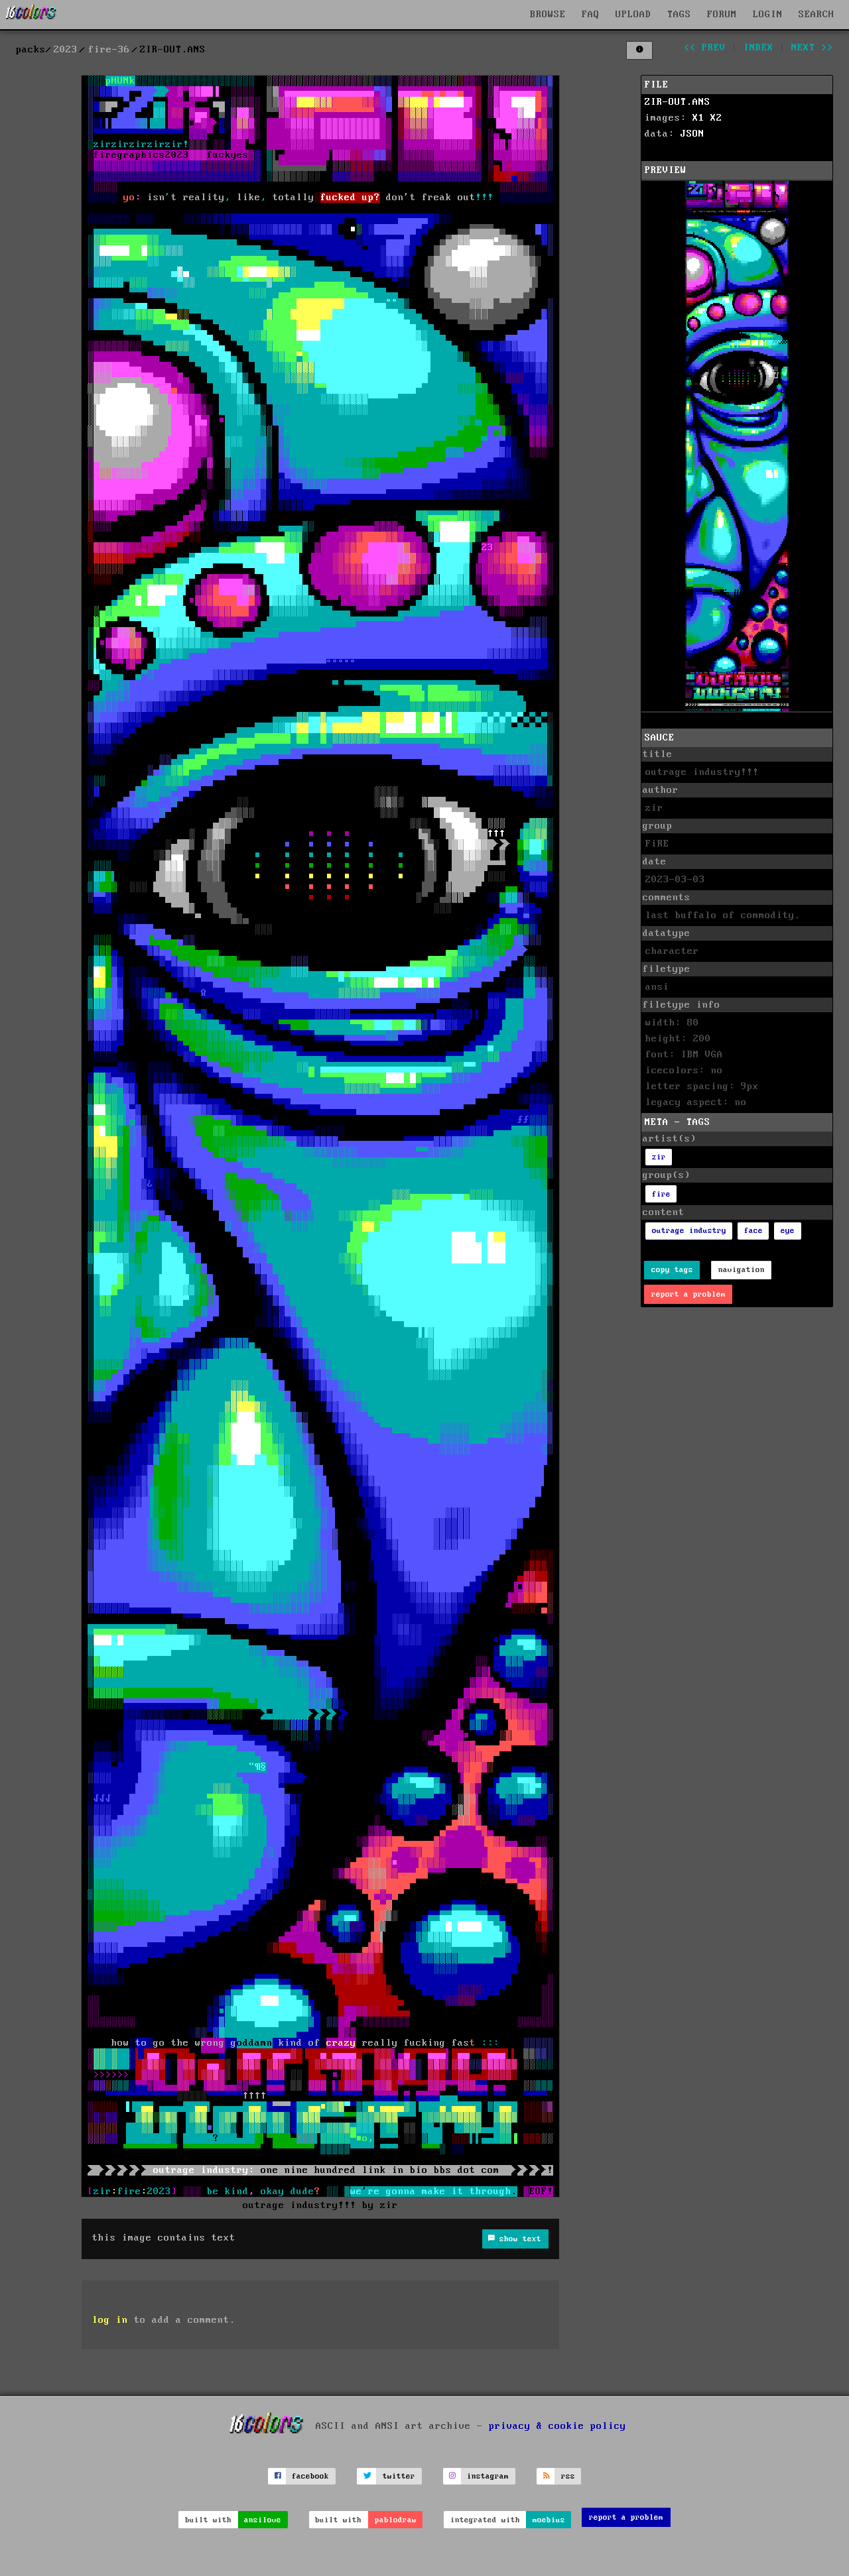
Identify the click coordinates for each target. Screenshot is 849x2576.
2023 (66, 49)
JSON (692, 134)
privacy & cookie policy (557, 2425)
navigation (741, 1269)
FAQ (591, 14)
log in (110, 2320)
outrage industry (689, 1230)
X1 (698, 118)
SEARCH (816, 14)
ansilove (262, 2520)
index (758, 47)
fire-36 (109, 49)
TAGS (679, 14)
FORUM (722, 14)
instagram (488, 2476)
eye (788, 1230)
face (753, 1230)
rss (568, 2476)
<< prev (705, 47)
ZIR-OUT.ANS (677, 102)
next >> (812, 47)
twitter (399, 2476)
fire (661, 1194)
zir (659, 1157)
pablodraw (396, 2520)
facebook (310, 2476)
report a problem (688, 1294)
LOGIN (768, 14)
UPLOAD (633, 14)
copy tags (672, 1269)
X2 (716, 118)
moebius (549, 2520)
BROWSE (548, 14)
